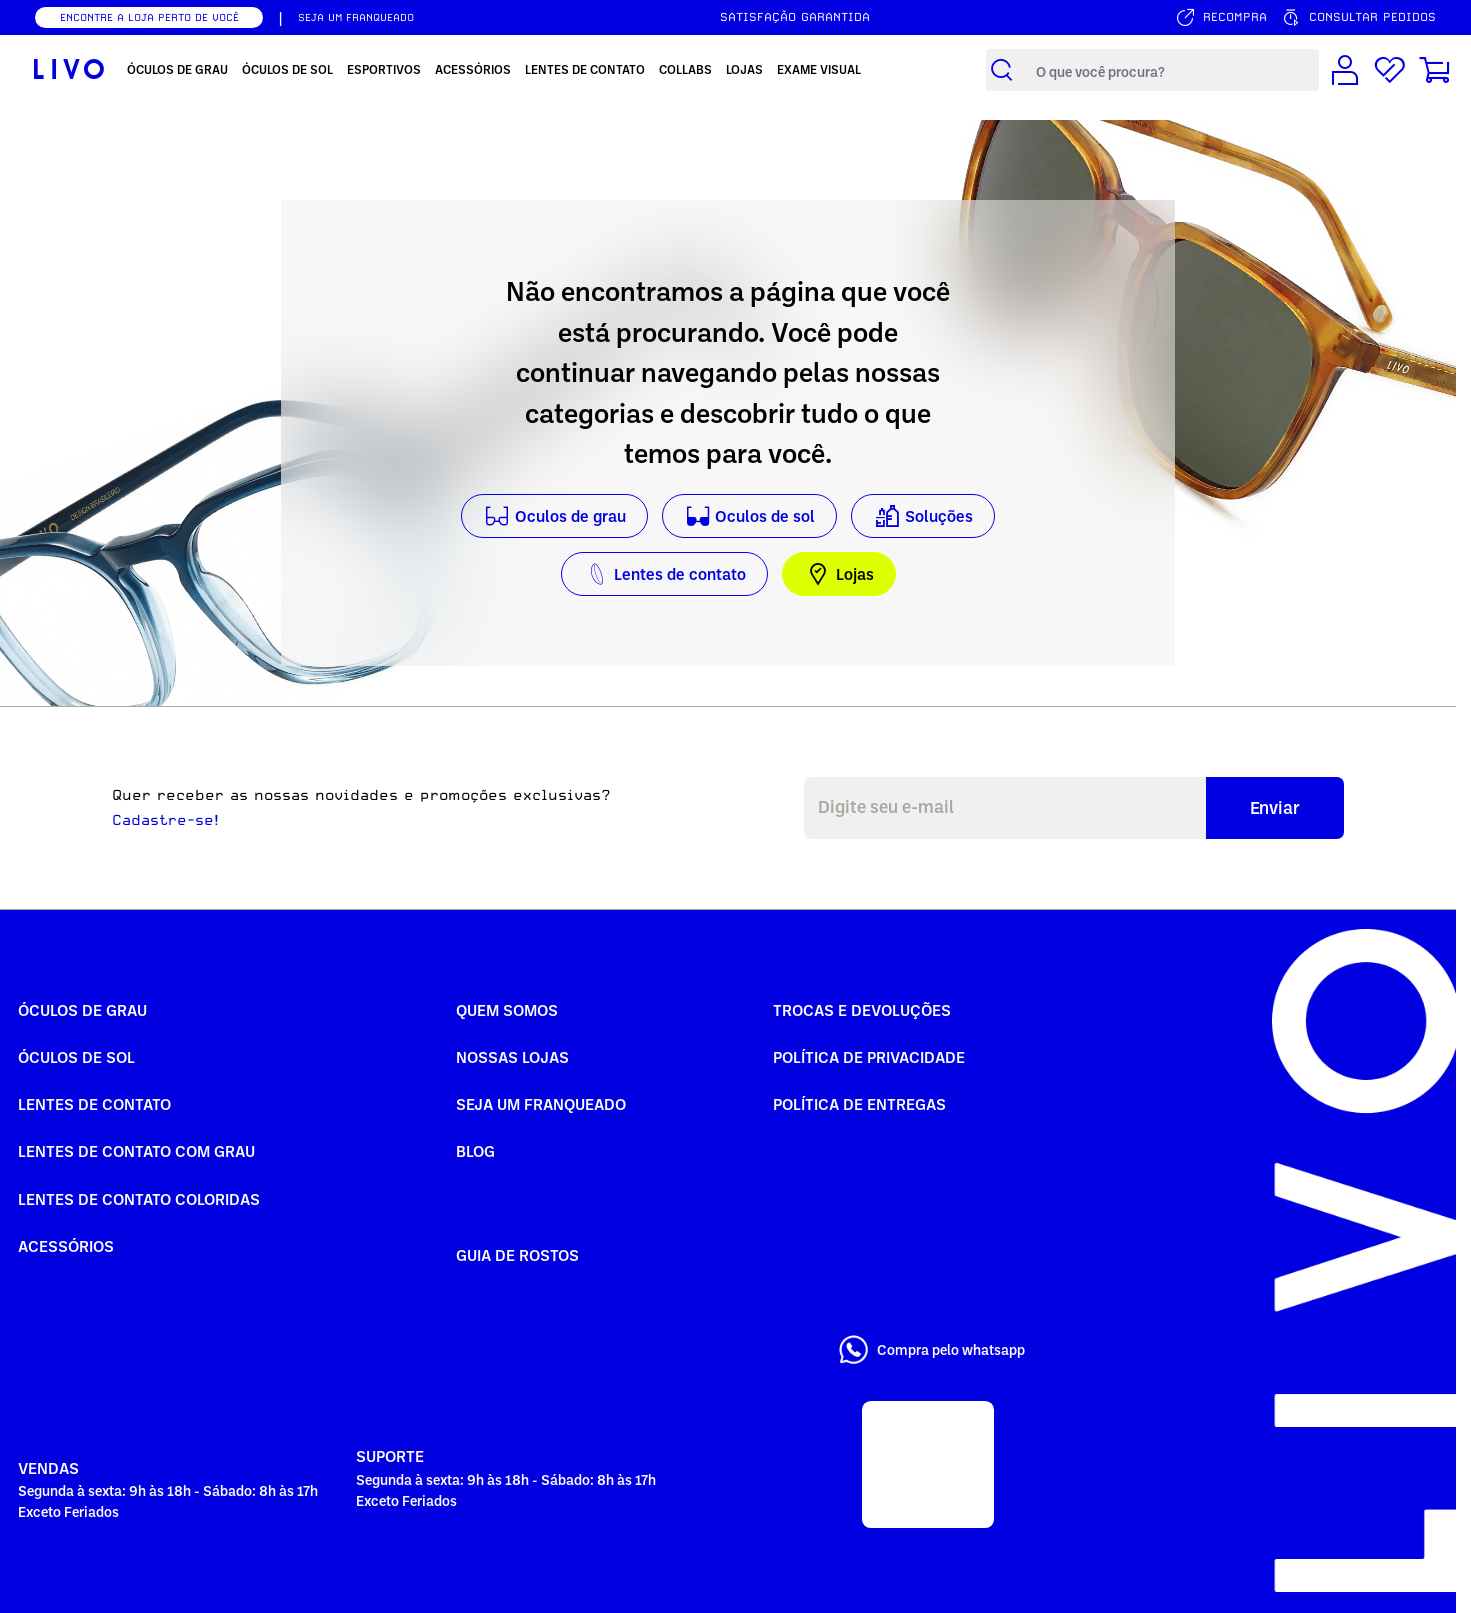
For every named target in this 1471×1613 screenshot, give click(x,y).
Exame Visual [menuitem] (819, 69)
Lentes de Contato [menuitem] (585, 69)
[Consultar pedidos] (1358, 18)
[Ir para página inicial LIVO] (69, 70)
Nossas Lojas (512, 1057)
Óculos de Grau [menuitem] (177, 69)
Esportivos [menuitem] (384, 69)
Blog (475, 1151)
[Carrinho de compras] (1435, 70)
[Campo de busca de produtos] (1172, 70)
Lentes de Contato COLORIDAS (139, 1199)
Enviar (1275, 807)
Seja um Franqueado (541, 1104)
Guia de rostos (517, 1255)
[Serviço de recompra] (1221, 18)
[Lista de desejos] (1390, 70)
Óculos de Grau (82, 1010)
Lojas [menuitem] (744, 69)
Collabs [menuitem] (685, 69)
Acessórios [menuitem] (473, 69)
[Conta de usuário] (1345, 70)
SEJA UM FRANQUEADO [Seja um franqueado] (356, 17)
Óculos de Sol (76, 1057)
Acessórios (66, 1246)
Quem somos (507, 1010)
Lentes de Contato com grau (136, 1151)
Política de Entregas (859, 1104)
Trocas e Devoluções (862, 1010)
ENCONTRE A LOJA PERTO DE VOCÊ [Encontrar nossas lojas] (149, 17)
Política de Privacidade (869, 1057)
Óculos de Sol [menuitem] (287, 69)
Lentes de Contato (94, 1104)
